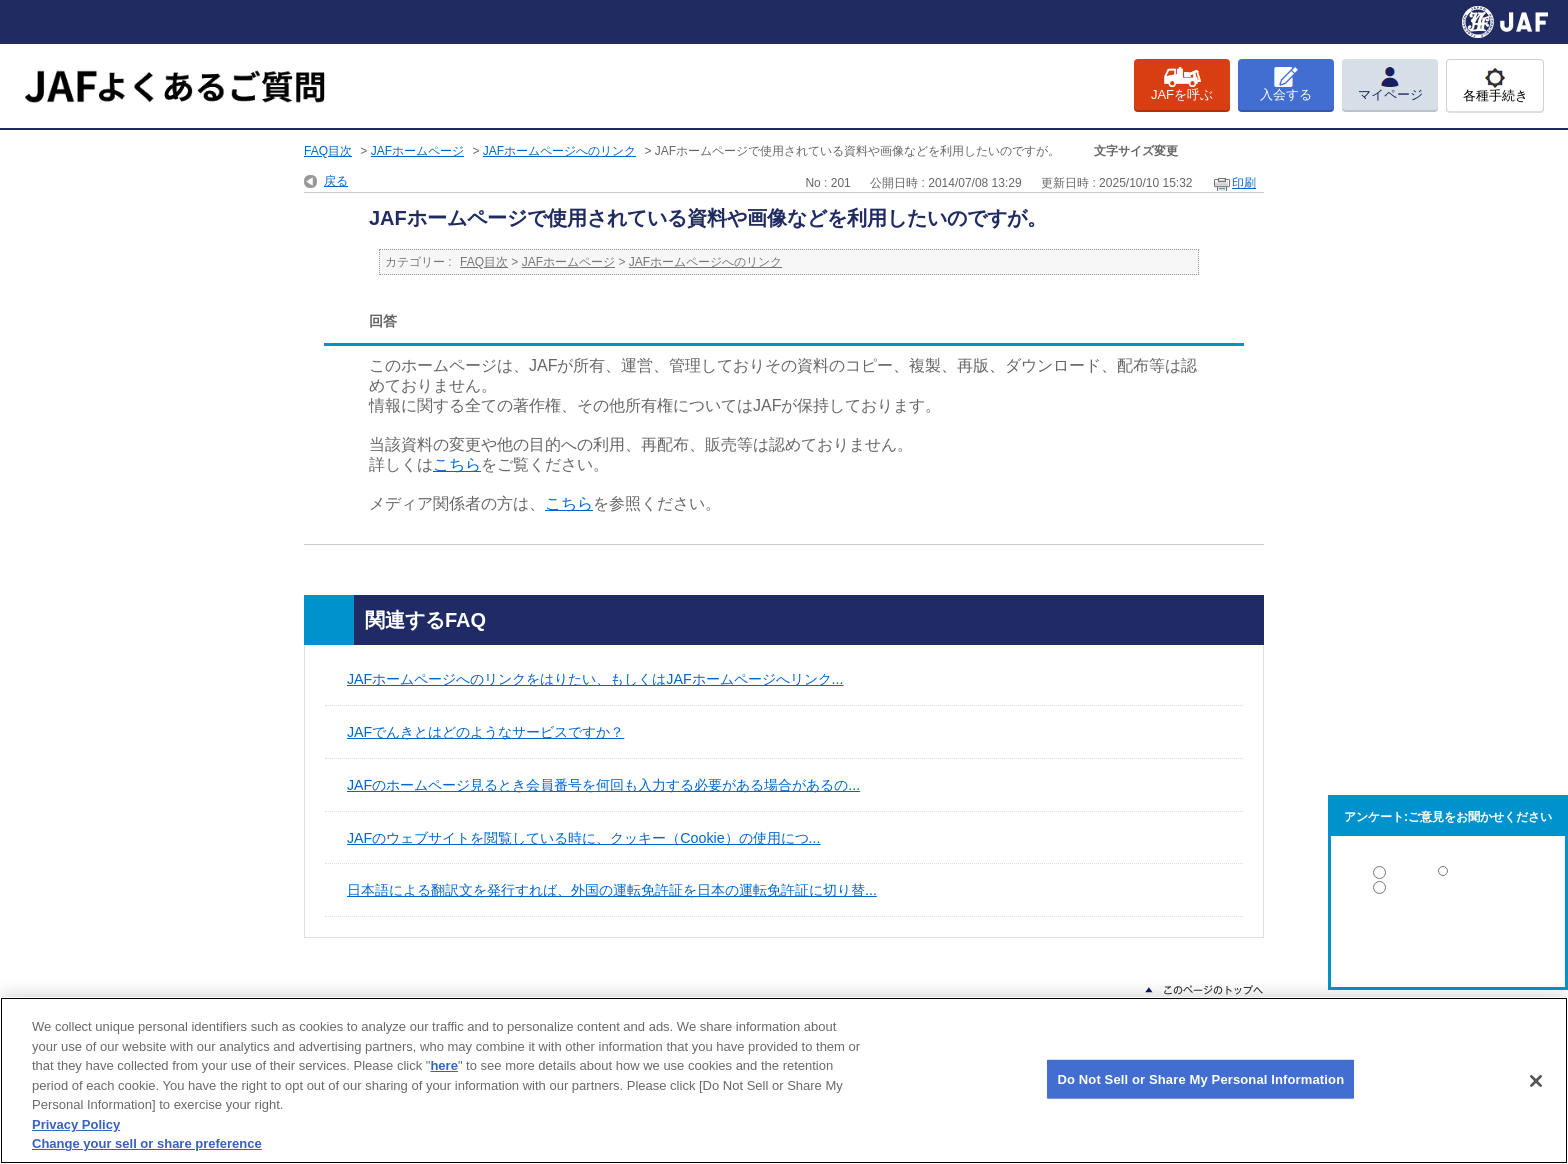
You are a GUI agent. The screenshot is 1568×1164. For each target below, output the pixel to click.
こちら (457, 464)
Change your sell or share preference (147, 1143)
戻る (336, 181)
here (443, 1065)
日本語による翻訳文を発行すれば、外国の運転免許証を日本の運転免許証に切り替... (612, 890)
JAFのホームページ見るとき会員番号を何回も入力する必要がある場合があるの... (603, 785)
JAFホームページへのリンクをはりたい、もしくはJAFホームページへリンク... (595, 679)
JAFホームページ (417, 151)
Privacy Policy (76, 1124)
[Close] (1536, 1081)
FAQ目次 (328, 151)
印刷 (1244, 183)
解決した (1448, 876)
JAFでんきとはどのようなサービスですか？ (485, 732)
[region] (784, 1080)
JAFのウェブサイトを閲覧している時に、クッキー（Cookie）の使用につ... (583, 838)
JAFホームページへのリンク (559, 151)
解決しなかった (1448, 942)
